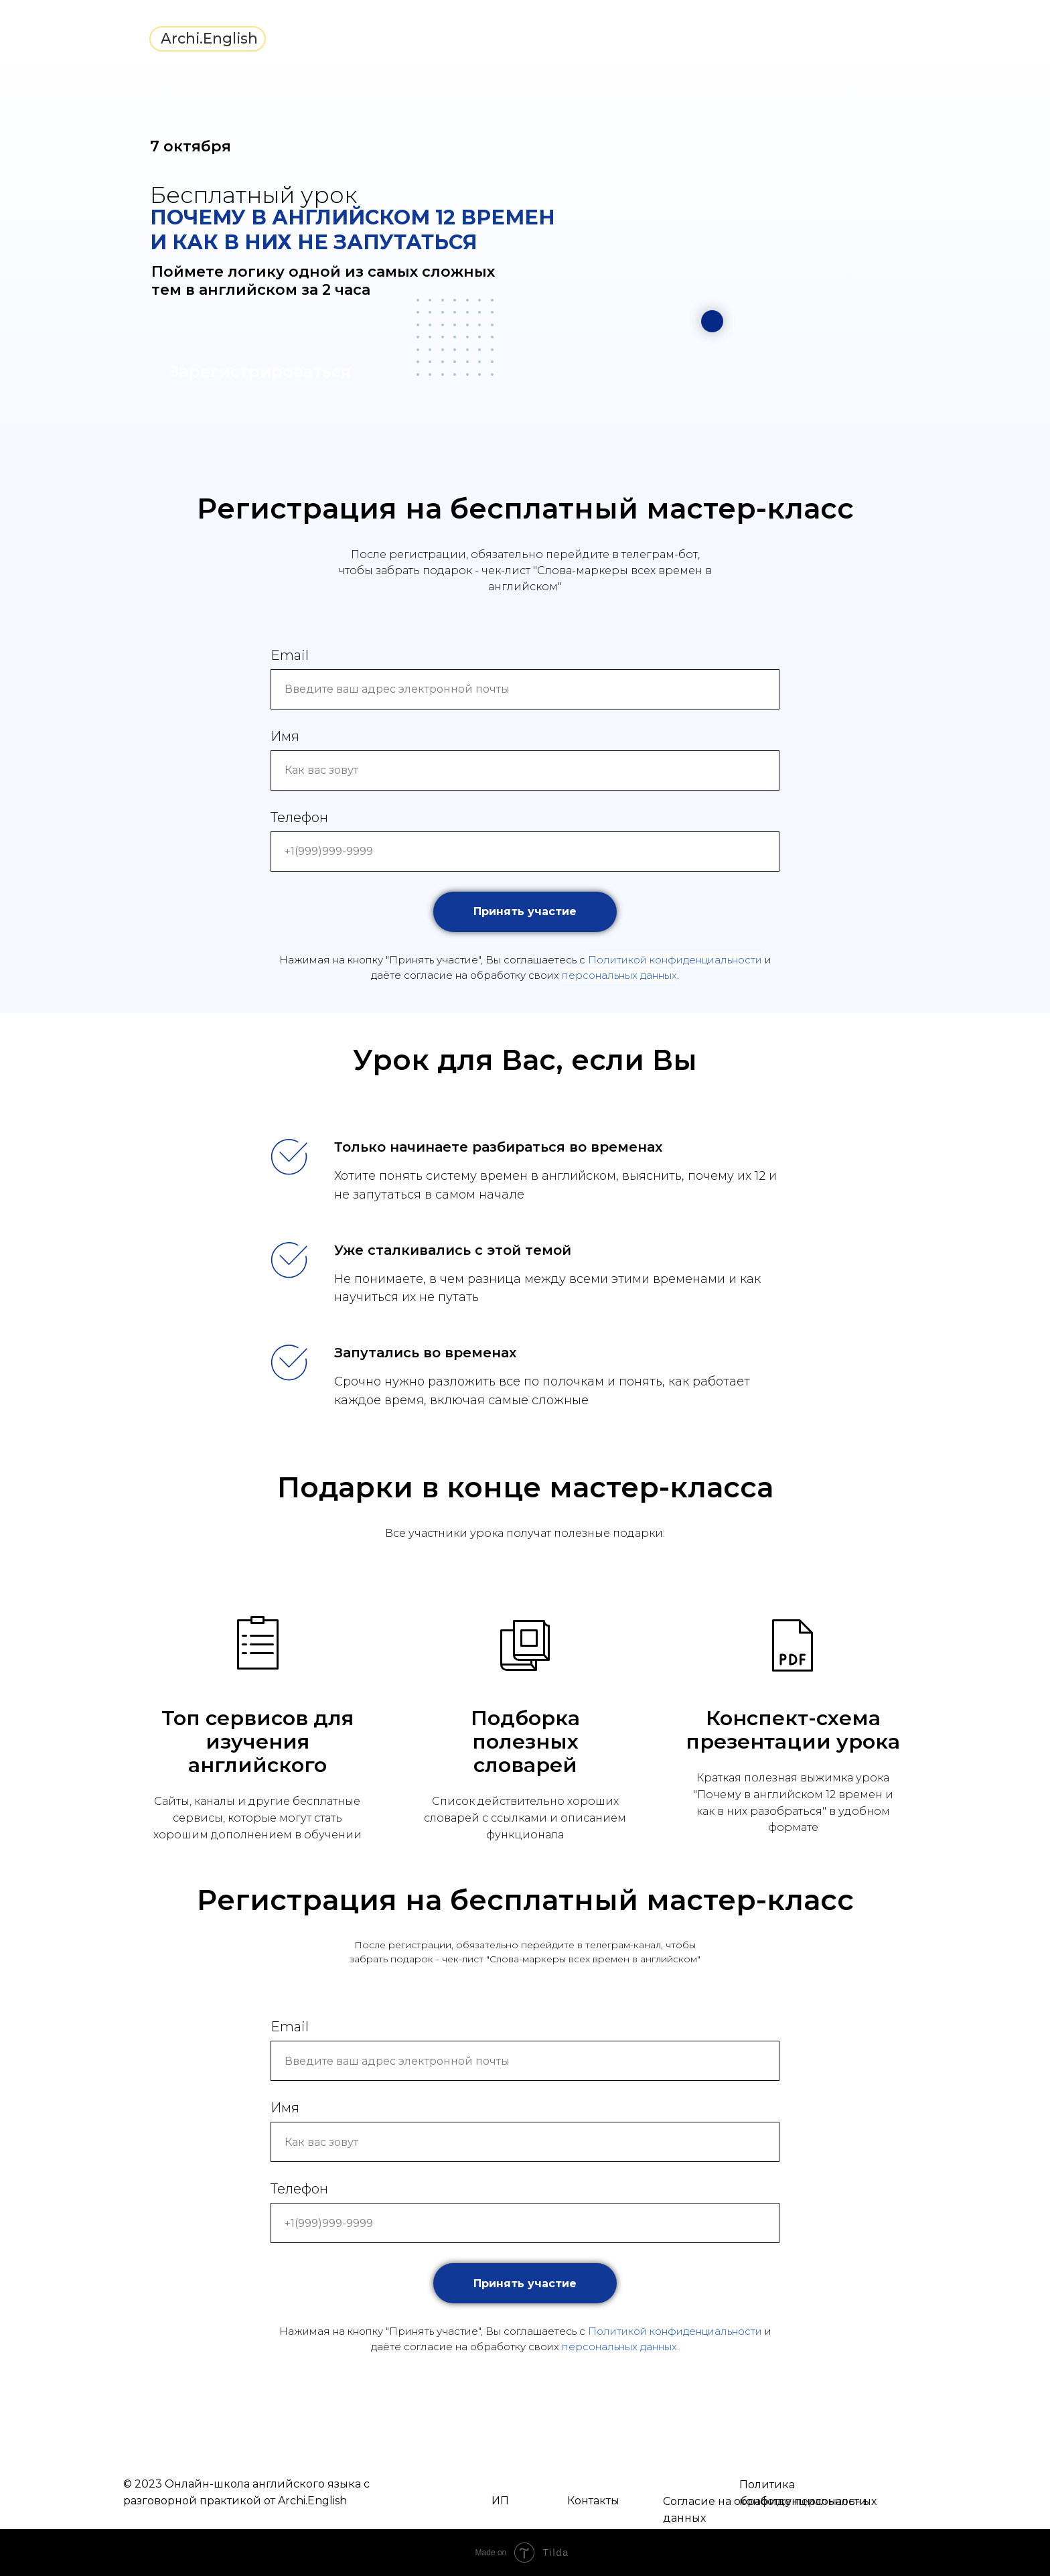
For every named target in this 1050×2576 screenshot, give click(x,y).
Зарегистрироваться (260, 371)
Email (290, 655)
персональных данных (619, 975)
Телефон (299, 817)
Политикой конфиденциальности (675, 959)
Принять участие (545, 912)
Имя (285, 736)
